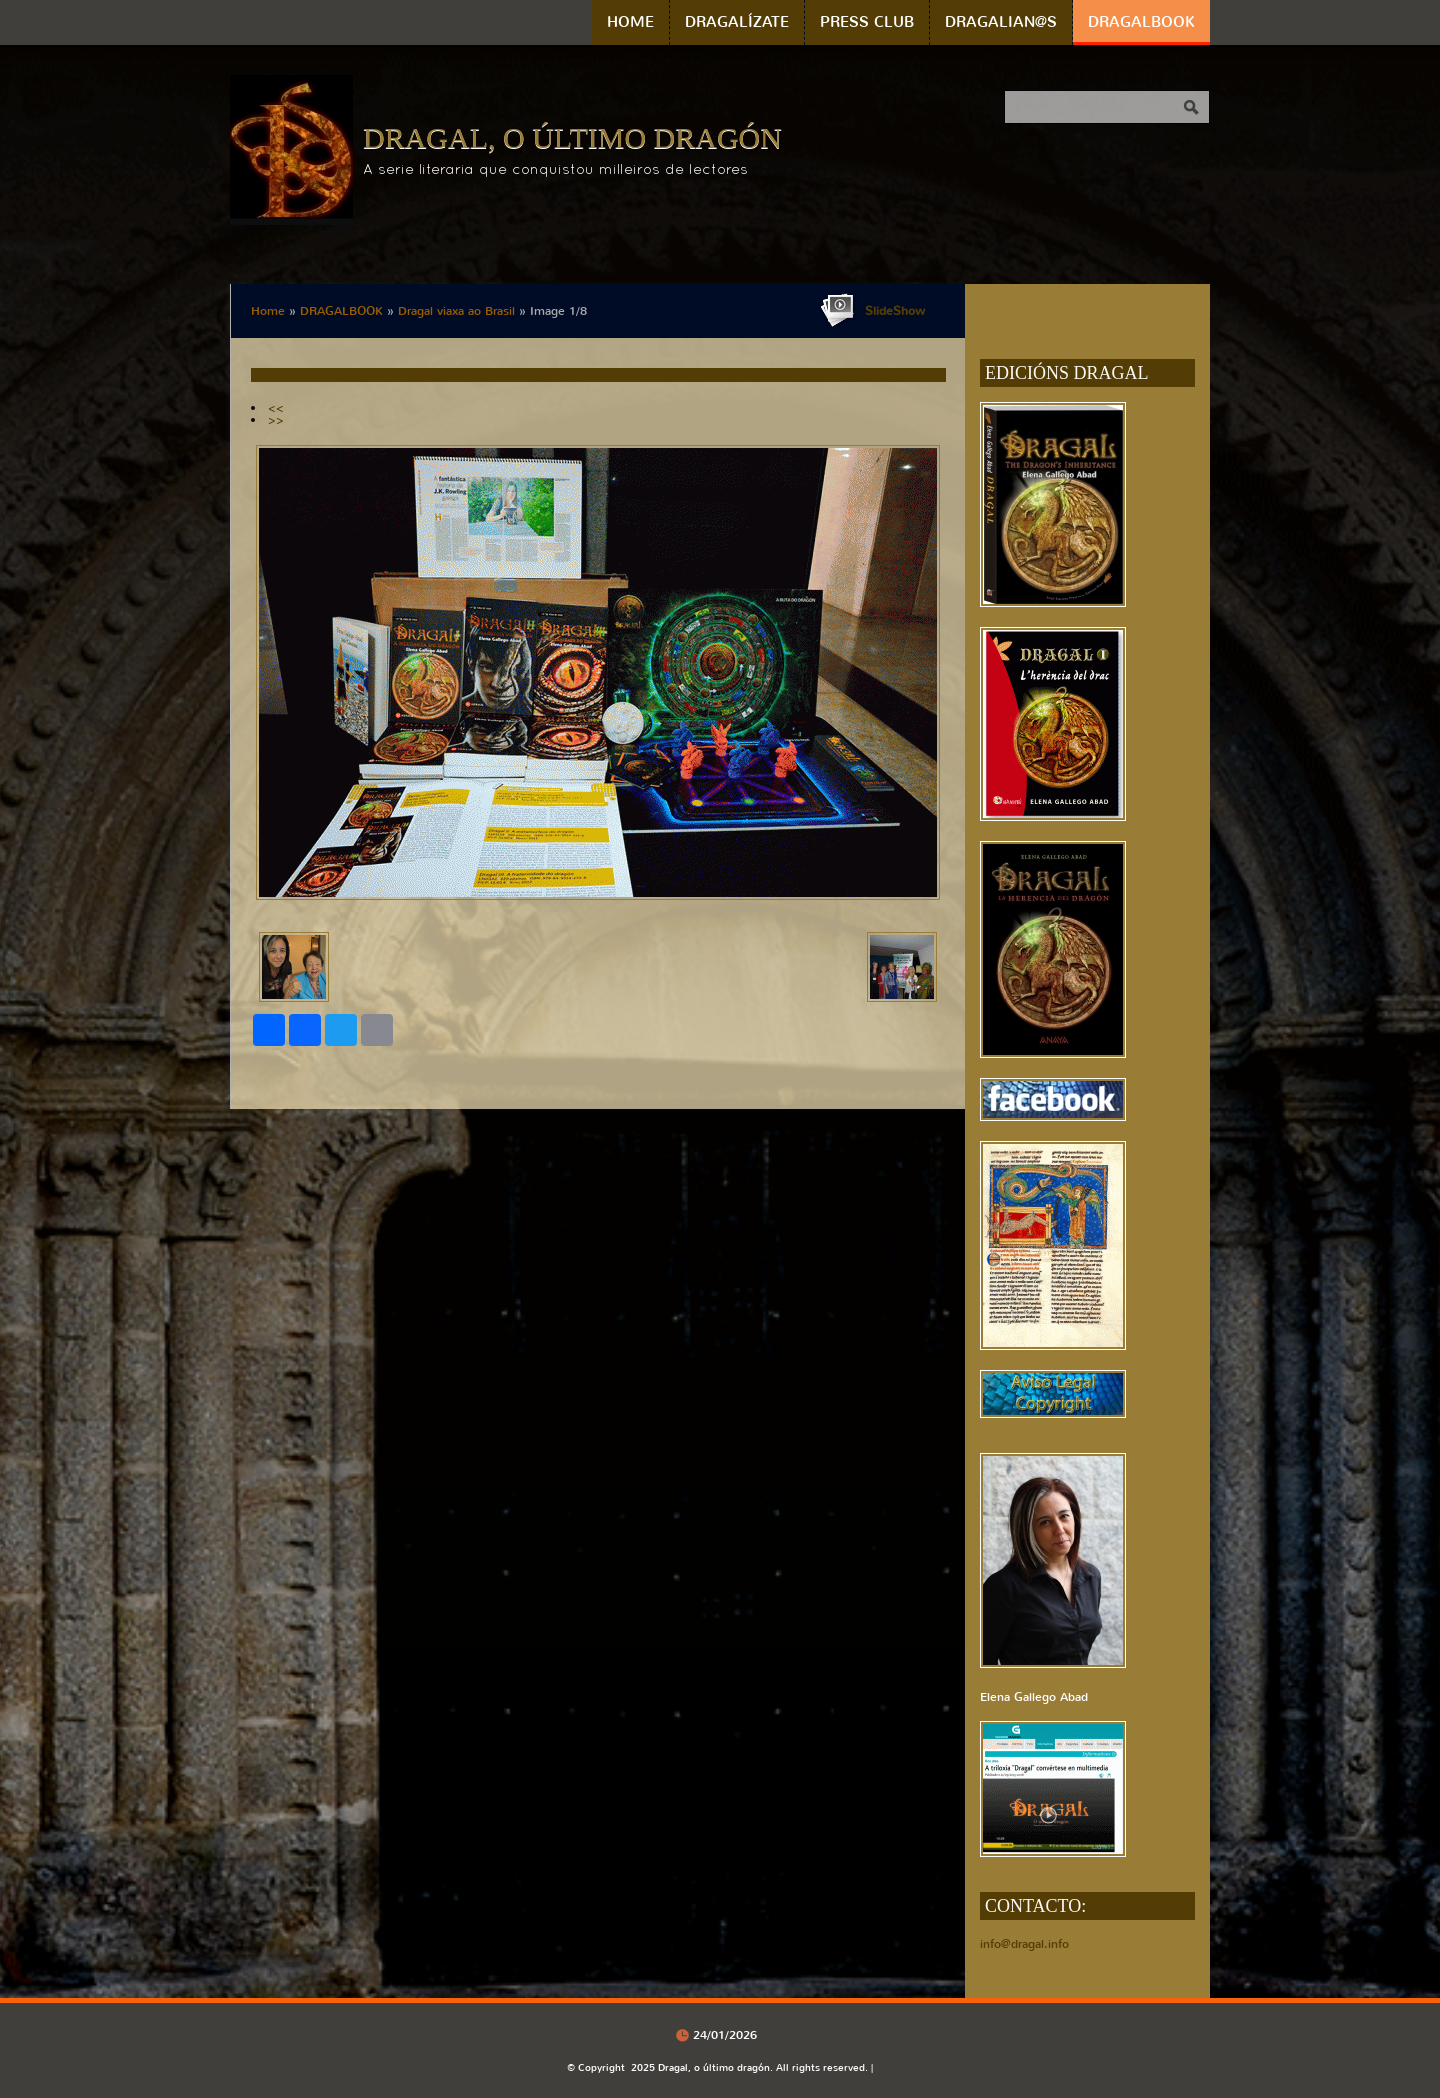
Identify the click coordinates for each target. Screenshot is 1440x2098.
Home (630, 22)
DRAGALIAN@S (1001, 22)
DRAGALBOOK (1141, 22)
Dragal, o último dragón (572, 137)
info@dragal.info (1024, 1944)
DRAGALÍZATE (737, 22)
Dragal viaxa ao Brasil (456, 311)
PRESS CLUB (867, 22)
